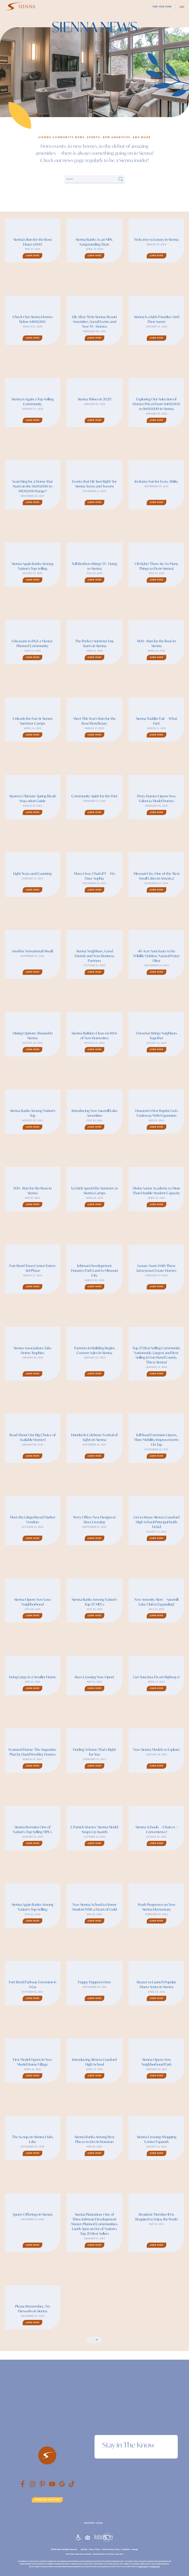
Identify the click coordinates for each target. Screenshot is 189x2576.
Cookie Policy (155, 2567)
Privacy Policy (94, 2549)
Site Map (84, 2549)
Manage (135, 2549)
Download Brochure (47, 2500)
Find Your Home (162, 7)
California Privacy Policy (111, 2549)
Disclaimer (126, 2549)
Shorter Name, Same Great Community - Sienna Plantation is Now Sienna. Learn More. (94, 2554)
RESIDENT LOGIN (93, 2523)
